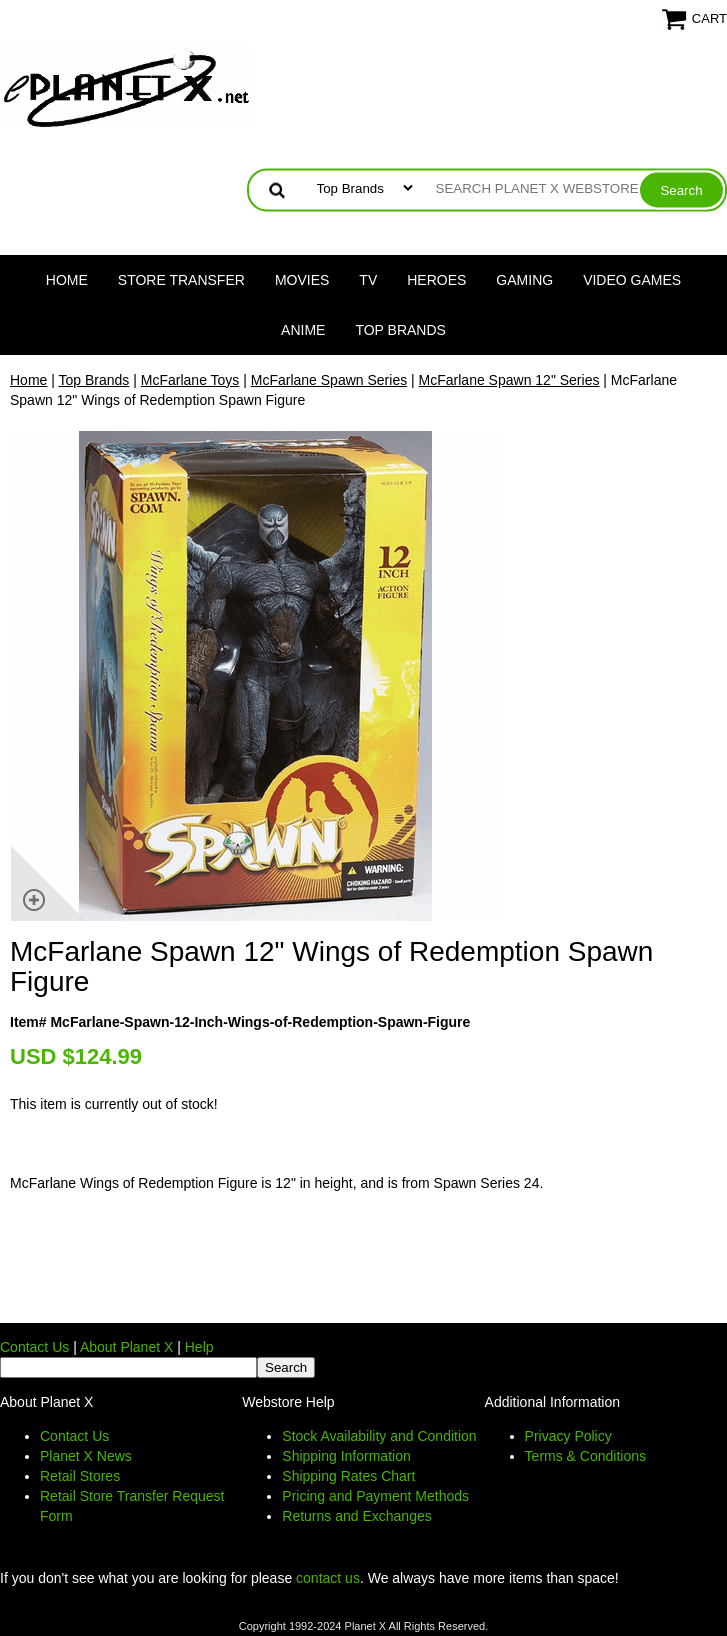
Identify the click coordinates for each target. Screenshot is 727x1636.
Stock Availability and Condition (379, 1436)
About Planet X (126, 1347)
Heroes (436, 280)
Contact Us (34, 1347)
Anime (303, 330)
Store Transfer (181, 280)
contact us (328, 1578)
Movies (302, 280)
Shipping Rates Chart (348, 1476)
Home (67, 280)
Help (199, 1347)
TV (368, 280)
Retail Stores (80, 1476)
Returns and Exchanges (356, 1516)
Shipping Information (346, 1456)
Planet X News (86, 1456)
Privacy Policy (568, 1436)
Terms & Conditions (585, 1456)
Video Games (632, 280)
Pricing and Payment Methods (375, 1496)
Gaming (524, 280)
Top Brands (400, 330)
